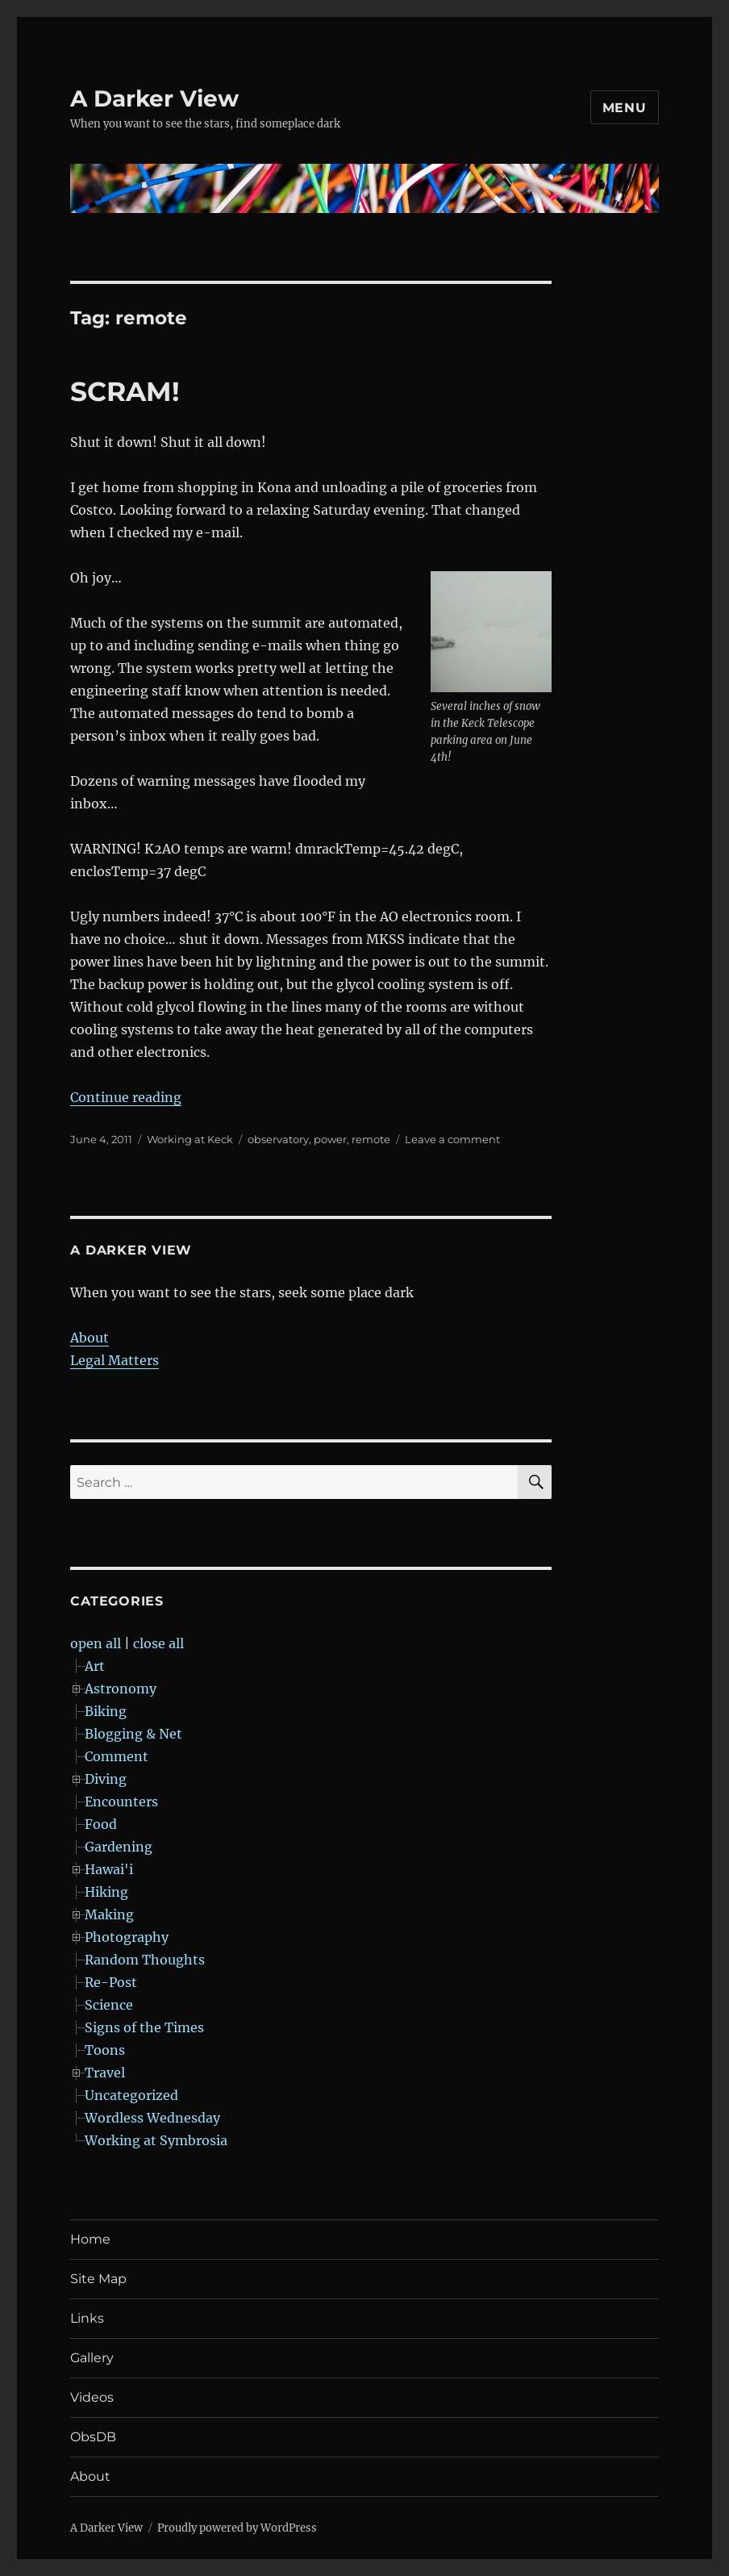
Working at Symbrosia (156, 2140)
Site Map (98, 2278)
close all (158, 1643)
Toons (105, 2050)
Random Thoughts (145, 1960)
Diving (106, 1779)
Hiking (106, 1892)
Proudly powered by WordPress (237, 2528)
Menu (624, 107)
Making (109, 1914)
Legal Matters (114, 1360)
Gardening (118, 1847)
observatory (278, 1139)
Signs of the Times (144, 2027)
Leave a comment (452, 1139)
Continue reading (125, 1097)
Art (95, 1666)
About (89, 1338)
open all (95, 1643)
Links (87, 2318)
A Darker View (154, 98)
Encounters (121, 1801)
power (330, 1139)
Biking (106, 1711)
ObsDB (93, 2436)
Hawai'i (109, 1869)
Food (101, 1824)
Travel (105, 2073)
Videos (92, 2397)
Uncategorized (131, 2095)
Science (109, 2005)
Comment (116, 1756)
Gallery (92, 2357)
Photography (127, 1937)
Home (90, 2239)
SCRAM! (125, 391)
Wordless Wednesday (152, 2118)
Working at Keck (190, 1139)
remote (371, 1139)
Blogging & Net (133, 1734)
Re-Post (111, 1982)
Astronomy (120, 1688)
